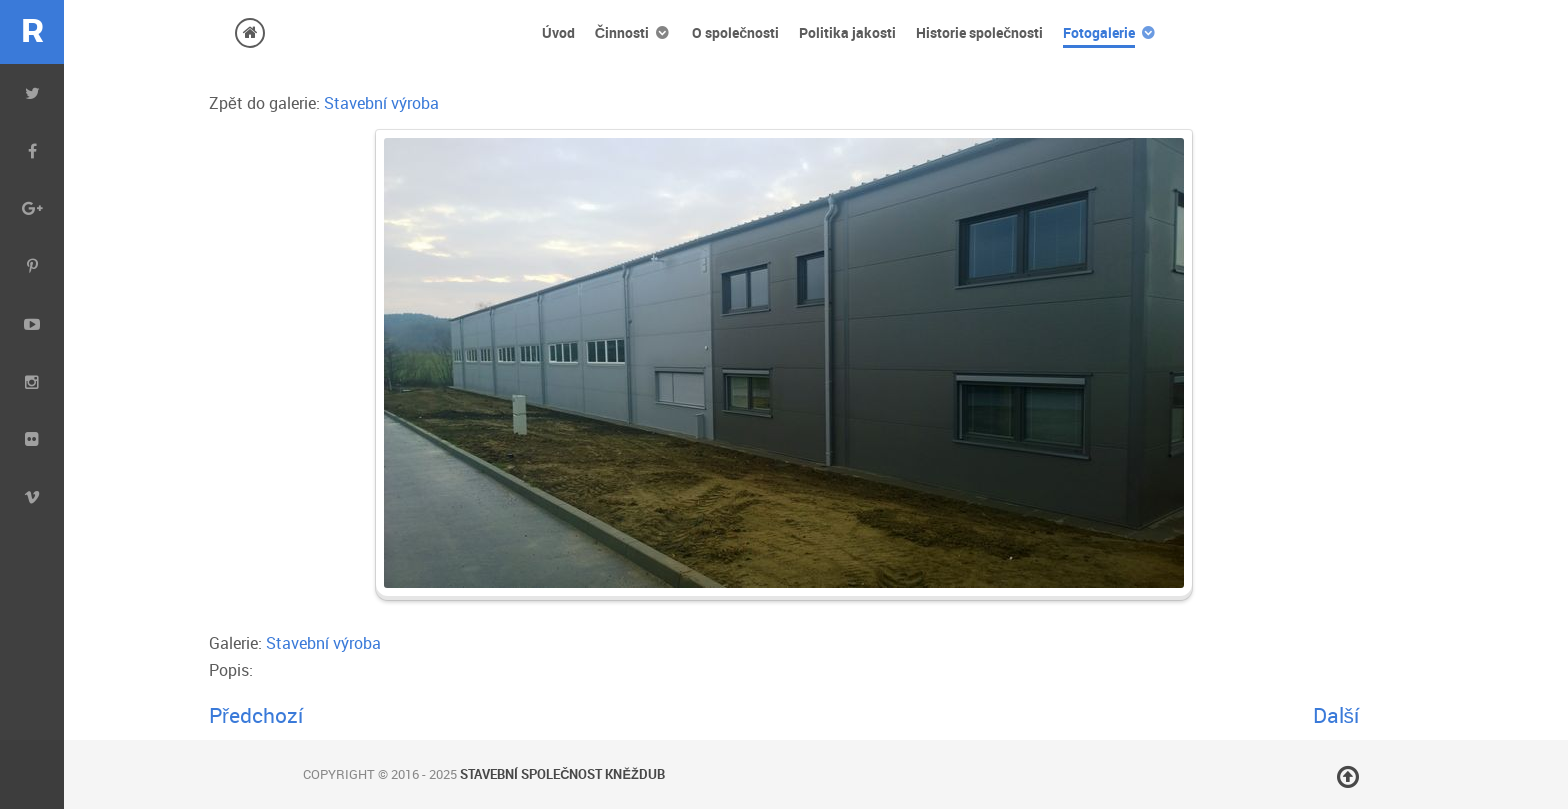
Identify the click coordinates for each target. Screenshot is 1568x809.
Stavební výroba (381, 103)
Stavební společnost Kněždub (562, 774)
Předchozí (256, 715)
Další (1336, 715)
